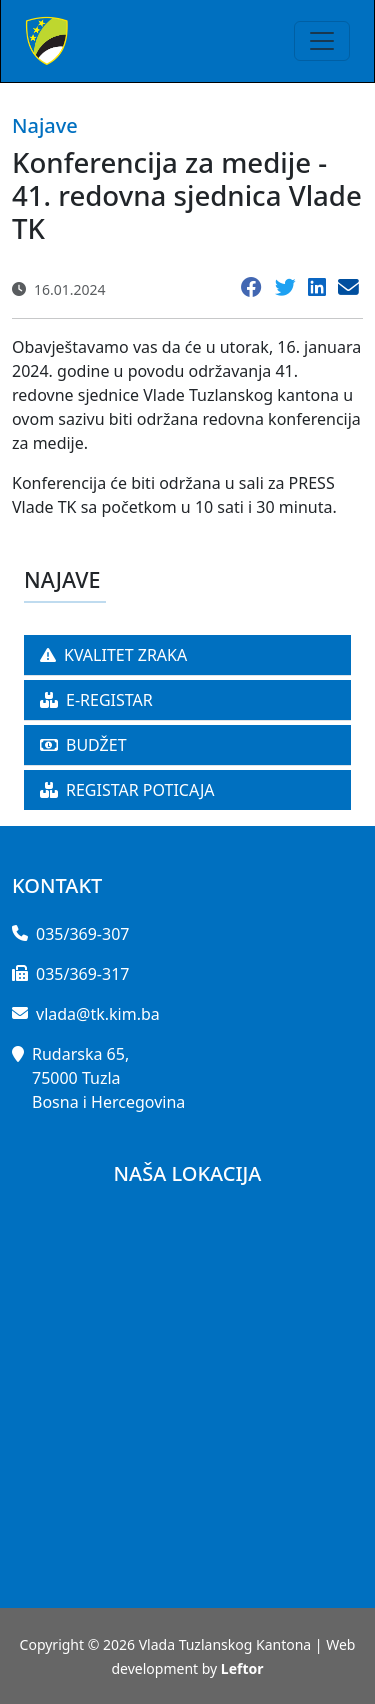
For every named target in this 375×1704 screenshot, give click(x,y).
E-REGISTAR (96, 700)
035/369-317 (82, 974)
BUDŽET (83, 745)
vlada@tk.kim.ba (98, 1014)
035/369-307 (82, 934)
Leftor (242, 1668)
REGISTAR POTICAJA (127, 790)
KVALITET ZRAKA (113, 655)
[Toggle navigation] (322, 41)
